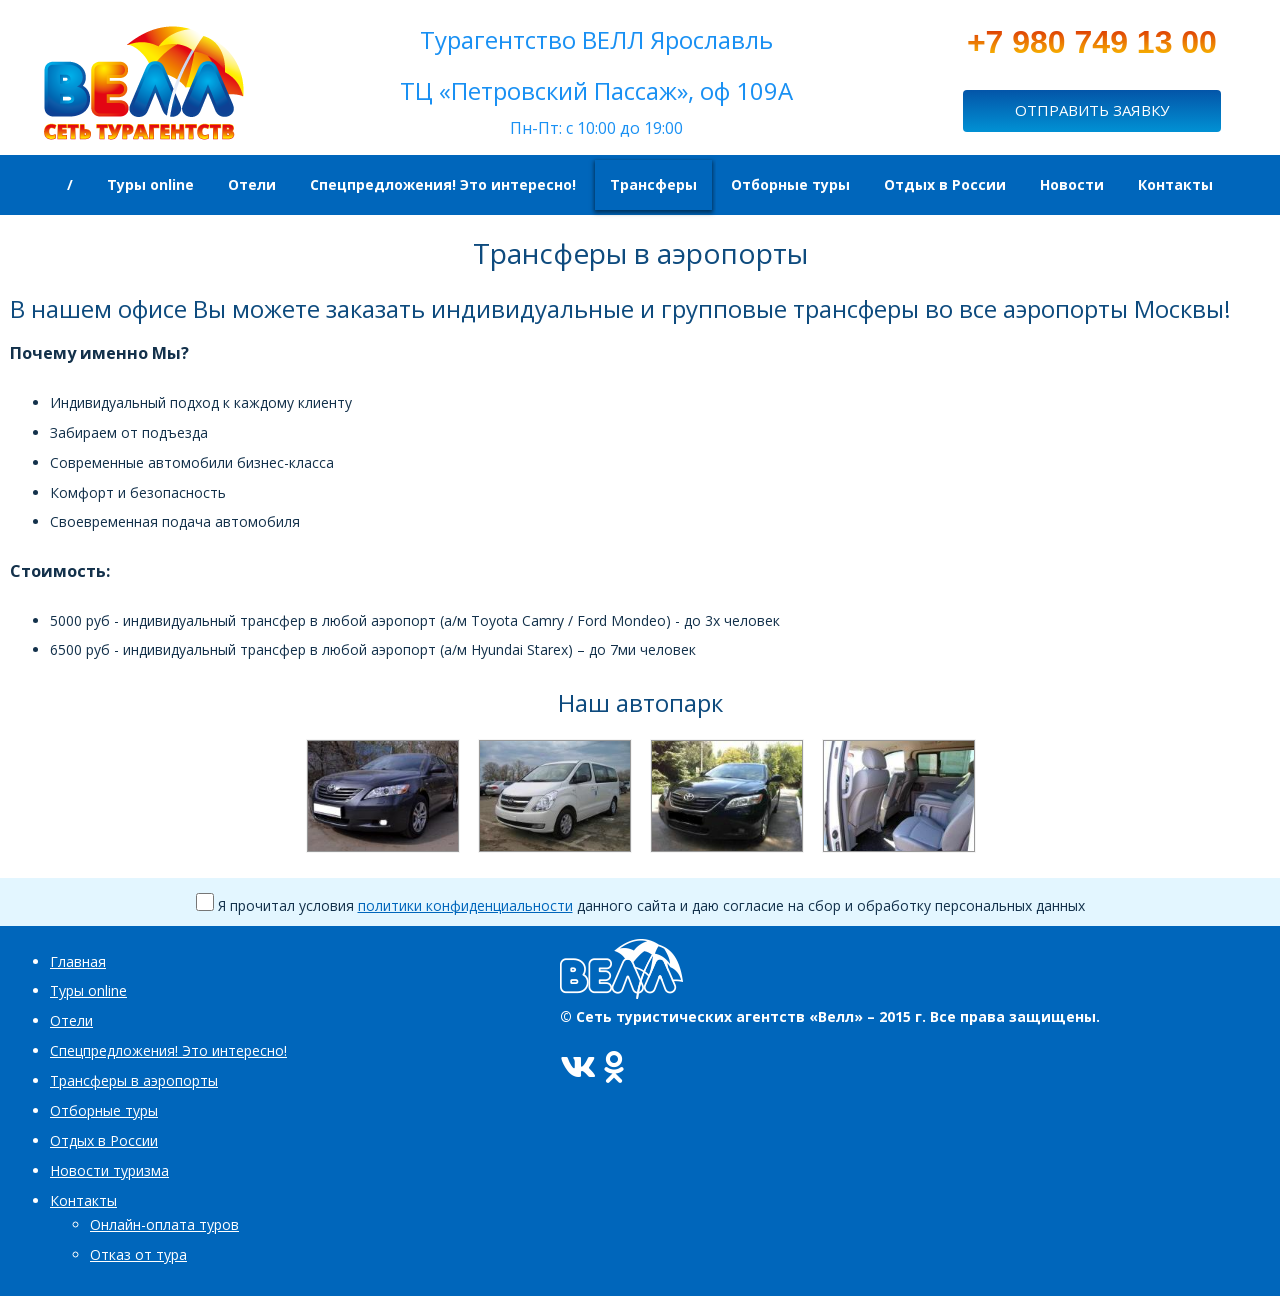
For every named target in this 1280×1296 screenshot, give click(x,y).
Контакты (83, 1200)
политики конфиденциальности (465, 905)
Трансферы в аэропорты (134, 1080)
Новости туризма (109, 1170)
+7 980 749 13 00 (1092, 42)
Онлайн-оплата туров (164, 1224)
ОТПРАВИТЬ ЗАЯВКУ (1092, 110)
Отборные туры (104, 1110)
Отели (71, 1020)
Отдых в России (104, 1140)
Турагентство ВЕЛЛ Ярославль (596, 39)
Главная (78, 961)
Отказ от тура (138, 1254)
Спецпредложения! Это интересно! (168, 1050)
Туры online (88, 990)
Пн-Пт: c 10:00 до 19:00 (596, 128)
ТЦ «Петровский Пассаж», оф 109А (596, 90)
